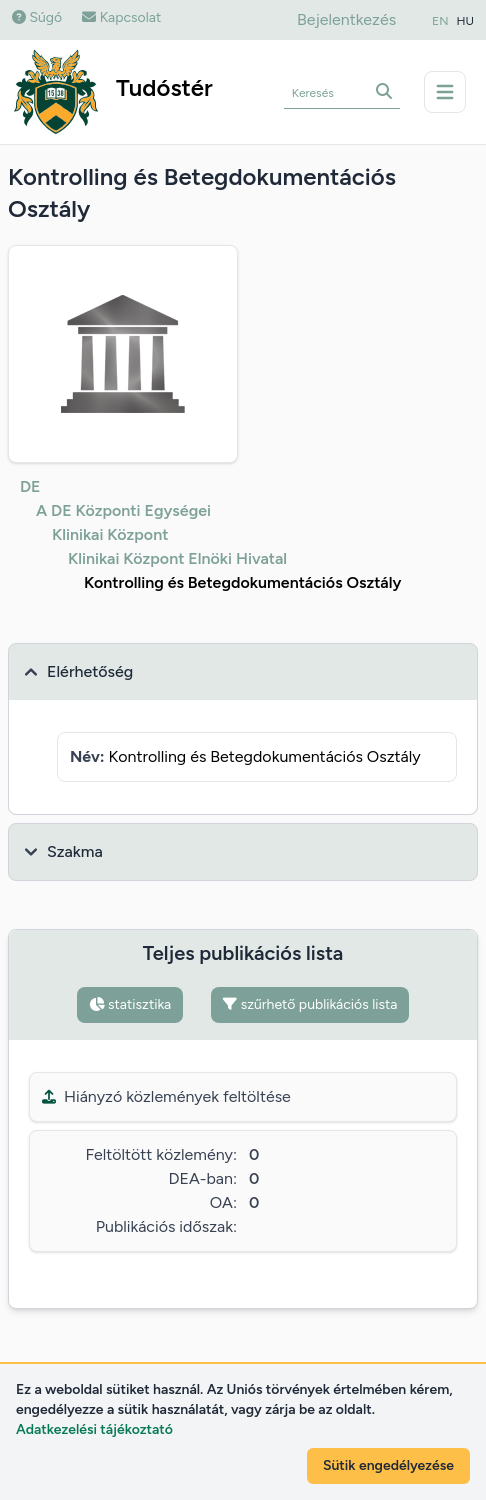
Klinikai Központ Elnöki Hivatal (177, 558)
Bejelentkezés (346, 19)
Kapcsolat (121, 17)
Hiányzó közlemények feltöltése (166, 1096)
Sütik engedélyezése (388, 1465)
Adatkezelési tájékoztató (94, 1429)
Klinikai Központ (110, 534)
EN (440, 21)
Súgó (37, 17)
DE (30, 486)
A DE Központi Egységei (123, 510)
